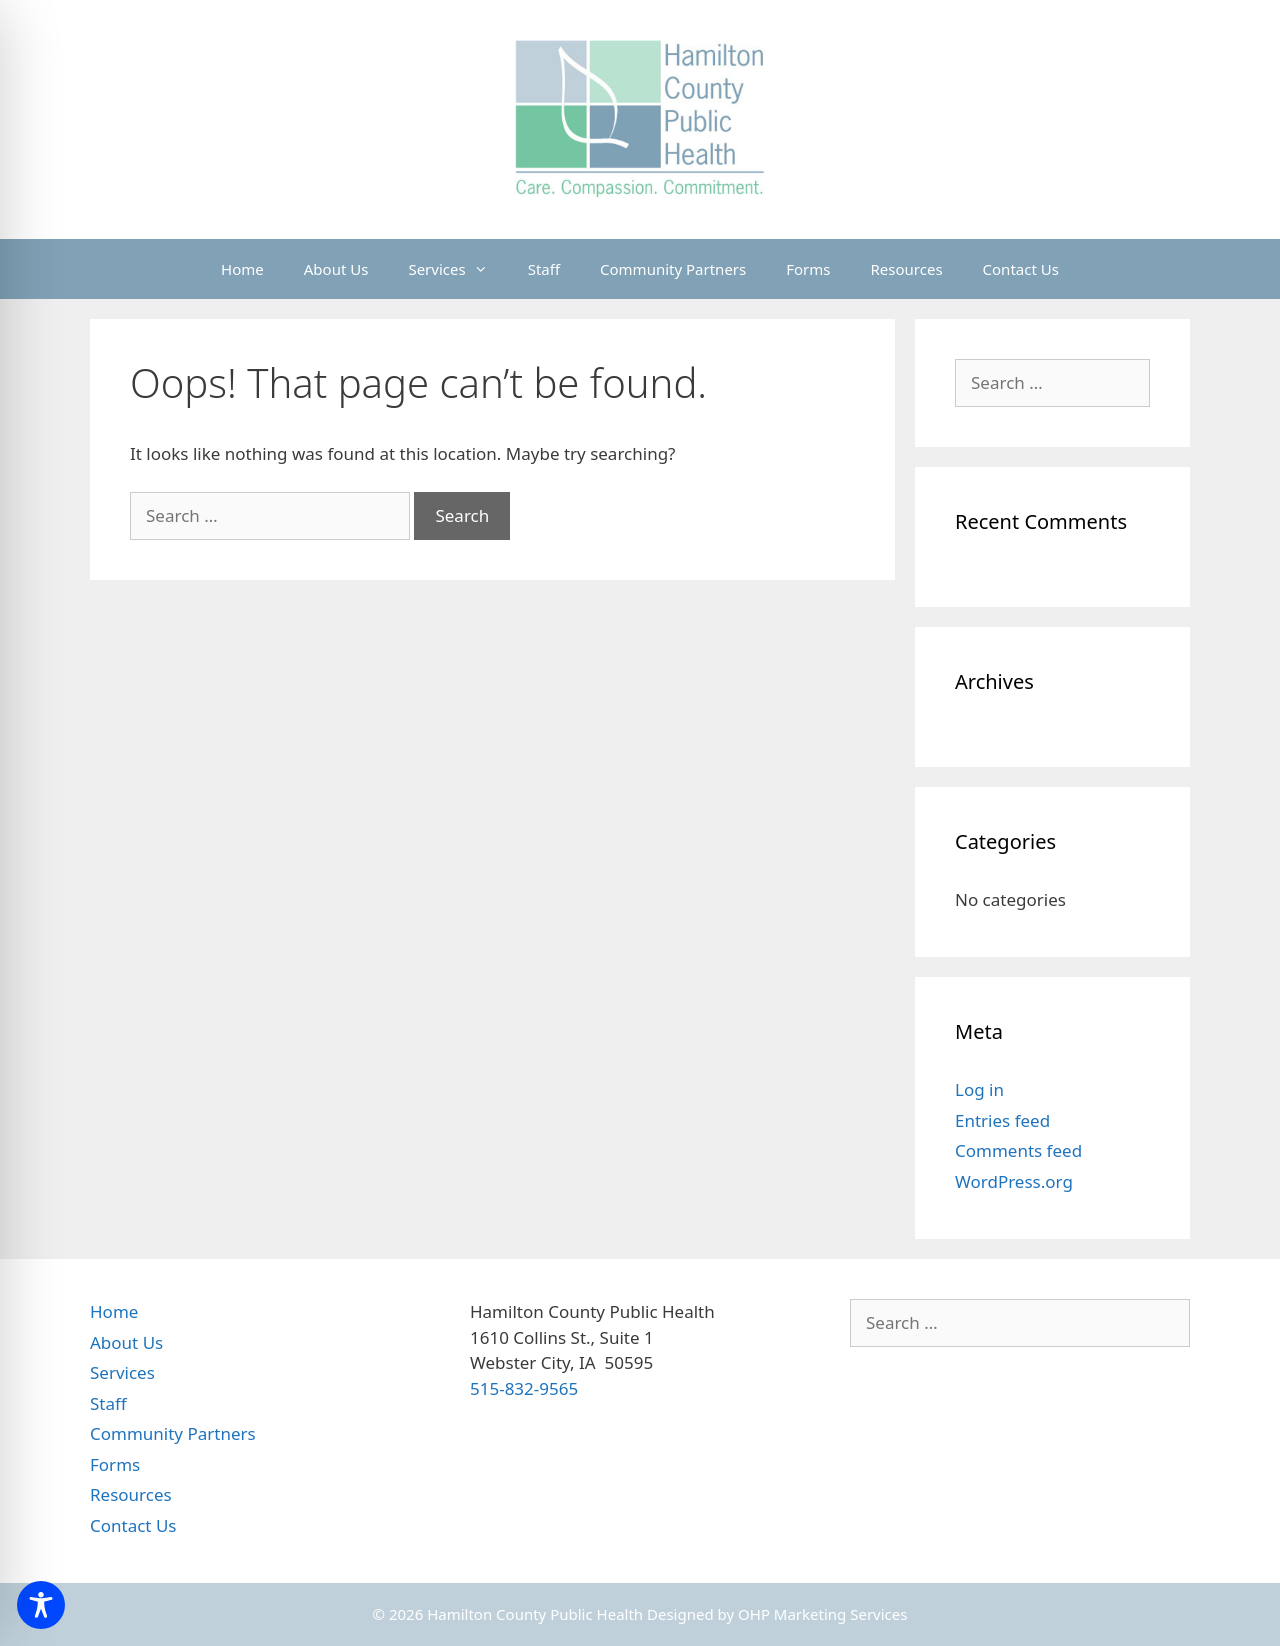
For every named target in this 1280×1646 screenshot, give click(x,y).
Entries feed (1002, 1120)
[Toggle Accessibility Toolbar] (41, 1605)
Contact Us (1021, 269)
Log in (979, 1089)
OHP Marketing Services (822, 1614)
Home (242, 269)
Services (457, 269)
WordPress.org (1014, 1181)
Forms (808, 269)
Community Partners (673, 269)
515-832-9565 (524, 1388)
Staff (544, 269)
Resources (907, 269)
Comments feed (1018, 1150)
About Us (336, 269)
